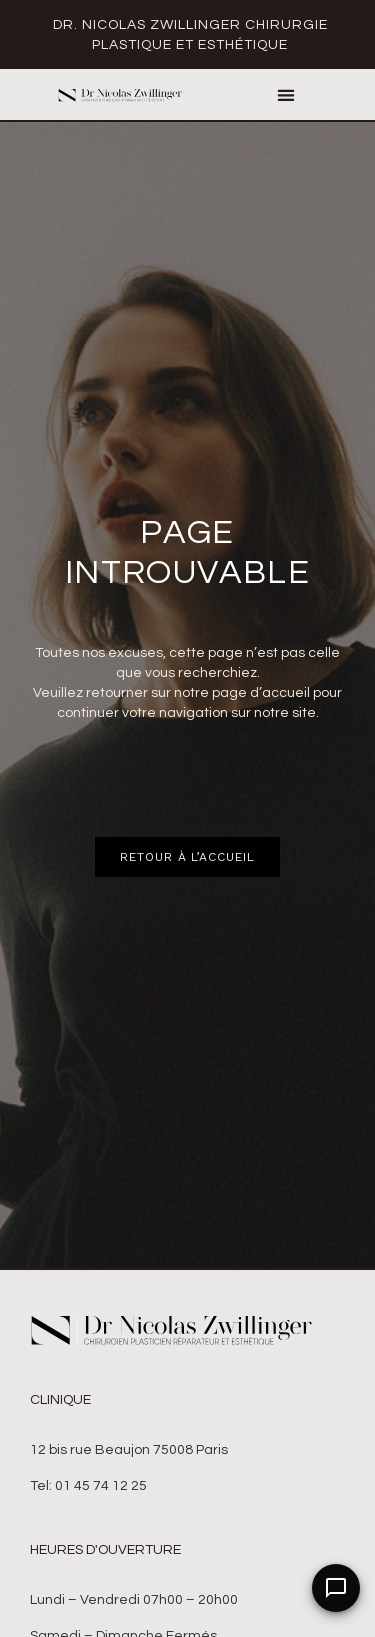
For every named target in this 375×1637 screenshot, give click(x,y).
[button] (285, 94)
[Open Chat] (336, 1588)
